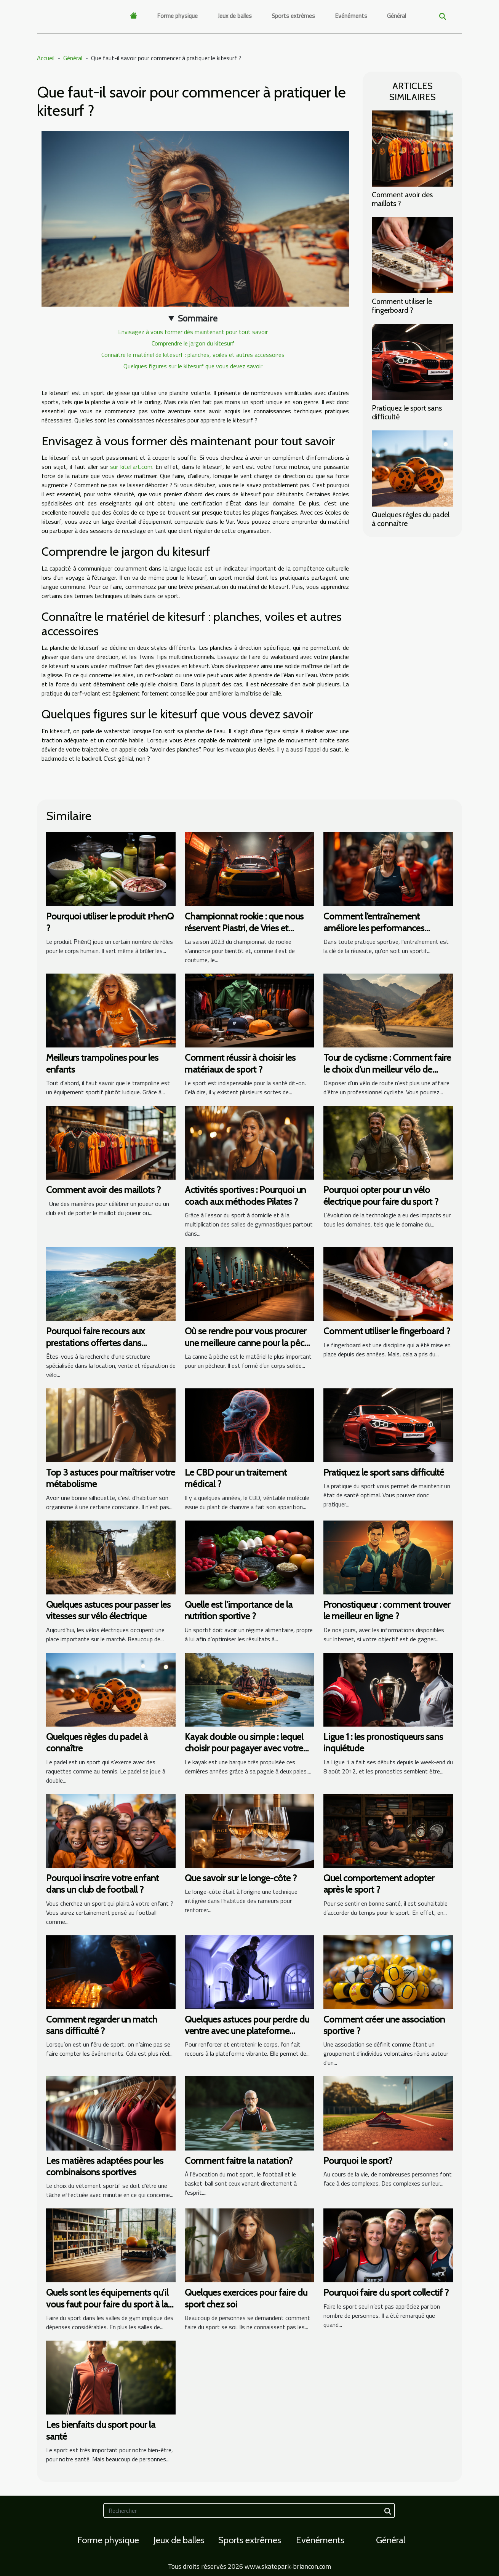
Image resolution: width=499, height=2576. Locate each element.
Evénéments (351, 15)
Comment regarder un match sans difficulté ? (101, 2025)
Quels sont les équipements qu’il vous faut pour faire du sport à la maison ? (107, 2304)
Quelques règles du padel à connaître (410, 519)
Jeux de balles (235, 15)
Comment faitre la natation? (239, 2160)
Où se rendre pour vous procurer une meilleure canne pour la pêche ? (249, 1343)
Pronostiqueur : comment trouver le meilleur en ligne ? (386, 1610)
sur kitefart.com (131, 466)
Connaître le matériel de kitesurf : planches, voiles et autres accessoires (193, 354)
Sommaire (198, 318)
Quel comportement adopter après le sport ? (378, 1883)
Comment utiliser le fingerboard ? (402, 306)
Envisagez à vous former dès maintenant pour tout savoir (193, 331)
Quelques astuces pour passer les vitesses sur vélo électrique (108, 1610)
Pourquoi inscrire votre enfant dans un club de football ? (102, 1883)
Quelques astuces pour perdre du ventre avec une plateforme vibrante (247, 2031)
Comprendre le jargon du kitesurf (193, 343)
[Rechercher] (249, 2510)
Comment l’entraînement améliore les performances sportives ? (373, 928)
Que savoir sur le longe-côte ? (241, 1878)
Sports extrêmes (293, 15)
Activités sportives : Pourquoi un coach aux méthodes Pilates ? (245, 1195)
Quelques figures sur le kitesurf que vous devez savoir (192, 366)
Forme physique (177, 15)
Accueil (45, 57)
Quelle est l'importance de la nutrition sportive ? (239, 1610)
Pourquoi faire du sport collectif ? (386, 2292)
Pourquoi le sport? (357, 2160)
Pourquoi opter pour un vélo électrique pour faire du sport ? (380, 1195)
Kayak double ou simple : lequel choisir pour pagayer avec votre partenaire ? (244, 1748)
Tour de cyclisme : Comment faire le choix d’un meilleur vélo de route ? (387, 1069)
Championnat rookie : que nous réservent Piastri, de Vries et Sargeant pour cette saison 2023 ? (249, 928)
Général (396, 15)
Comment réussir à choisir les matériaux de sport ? (240, 1063)
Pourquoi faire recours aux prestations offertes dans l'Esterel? (95, 1343)
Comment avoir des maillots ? (402, 199)
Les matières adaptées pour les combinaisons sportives (104, 2166)
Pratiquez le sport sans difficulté (407, 412)
